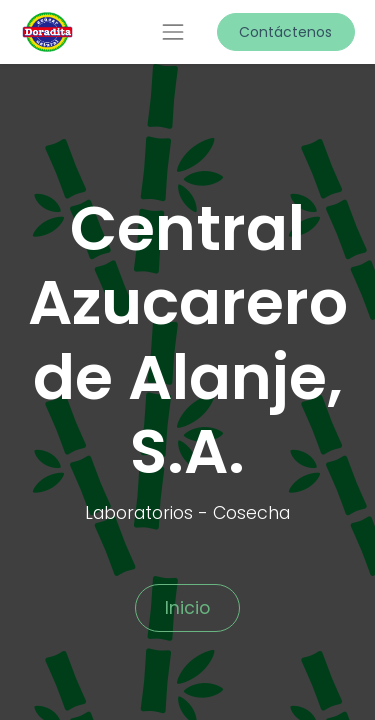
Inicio (187, 608)
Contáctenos (285, 32)
